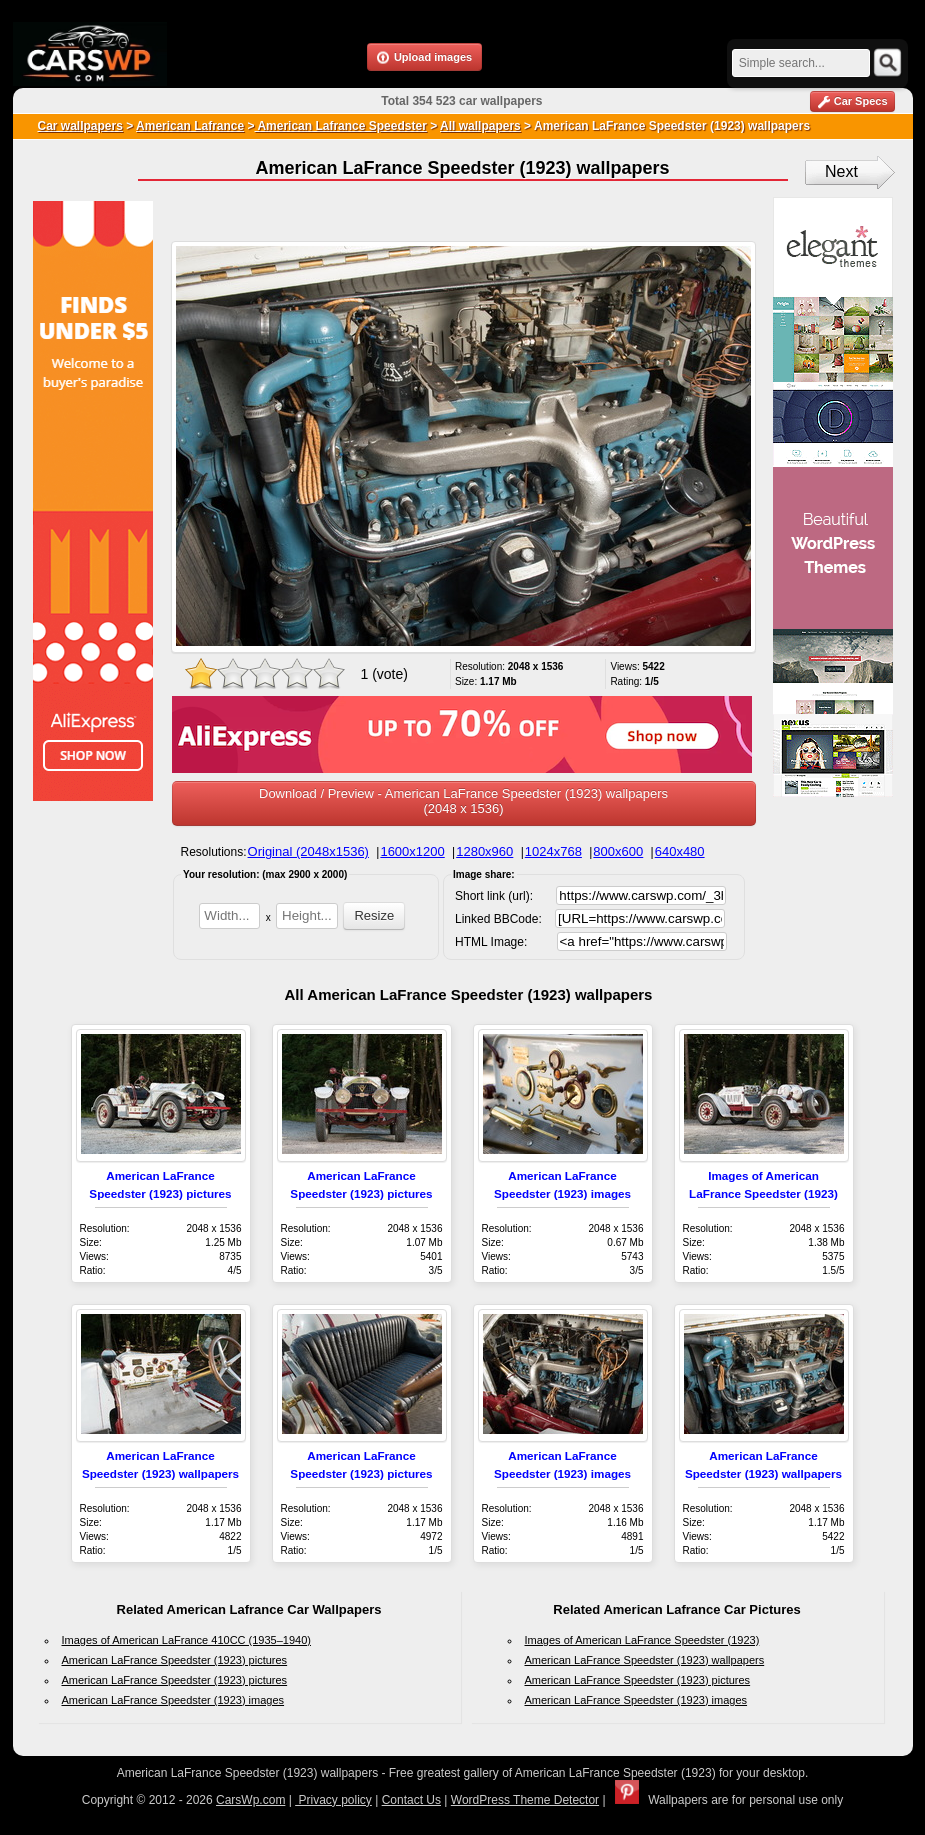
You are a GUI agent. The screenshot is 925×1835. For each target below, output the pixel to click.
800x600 (618, 851)
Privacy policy (333, 1800)
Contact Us (411, 1800)
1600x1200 (412, 851)
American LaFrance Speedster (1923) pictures (175, 1660)
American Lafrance (190, 126)
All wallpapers (480, 126)
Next (841, 171)
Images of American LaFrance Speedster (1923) (642, 1640)
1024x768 (553, 851)
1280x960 (484, 851)
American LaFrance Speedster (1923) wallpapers (645, 1660)
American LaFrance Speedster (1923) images (173, 1700)
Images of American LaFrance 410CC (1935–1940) (186, 1640)
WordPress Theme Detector (525, 1800)
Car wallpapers (80, 126)
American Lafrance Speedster (341, 126)
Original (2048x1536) (308, 851)
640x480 (680, 851)
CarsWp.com (250, 1800)
